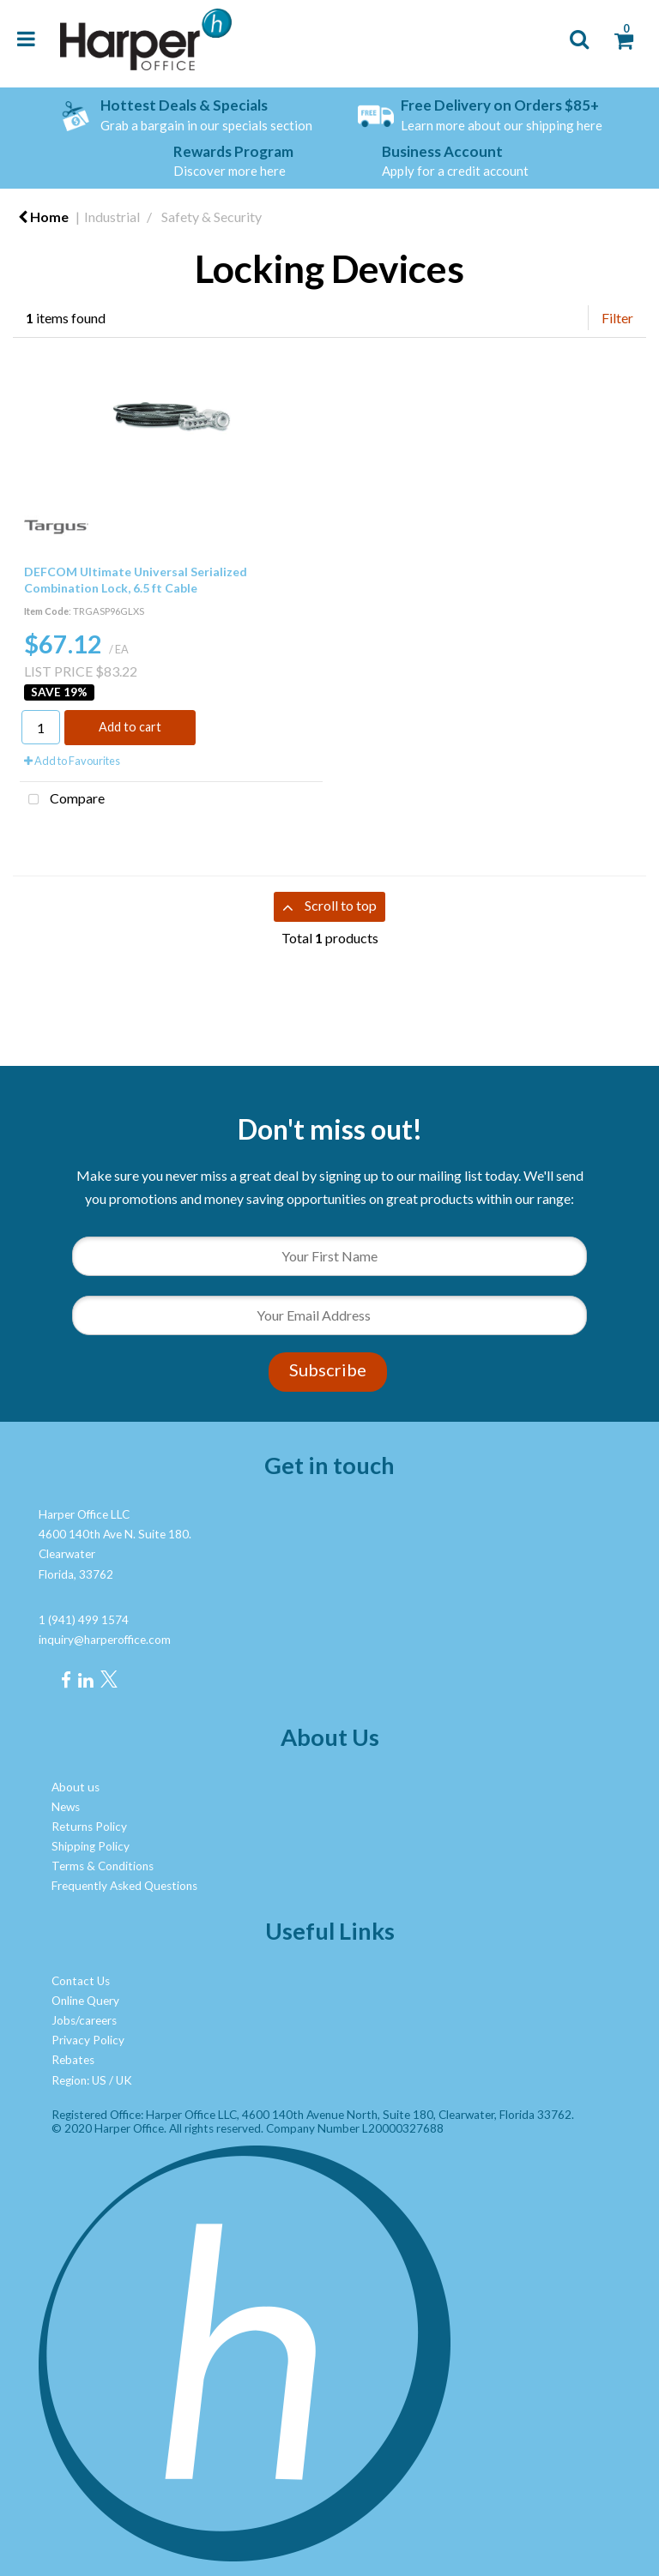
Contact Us (80, 1981)
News (65, 1807)
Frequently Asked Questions (124, 1886)
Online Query (85, 2000)
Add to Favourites (72, 760)
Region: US (78, 2080)
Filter (617, 318)
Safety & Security (211, 216)
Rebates (72, 2060)
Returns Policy (89, 1826)
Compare (62, 800)
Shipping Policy (90, 1846)
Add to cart (130, 726)
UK (124, 2080)
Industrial (112, 216)
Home (43, 216)
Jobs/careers (84, 2020)
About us (75, 1787)
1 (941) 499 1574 (84, 1620)
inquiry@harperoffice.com (105, 1639)
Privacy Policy (87, 2040)
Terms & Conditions (102, 1866)
